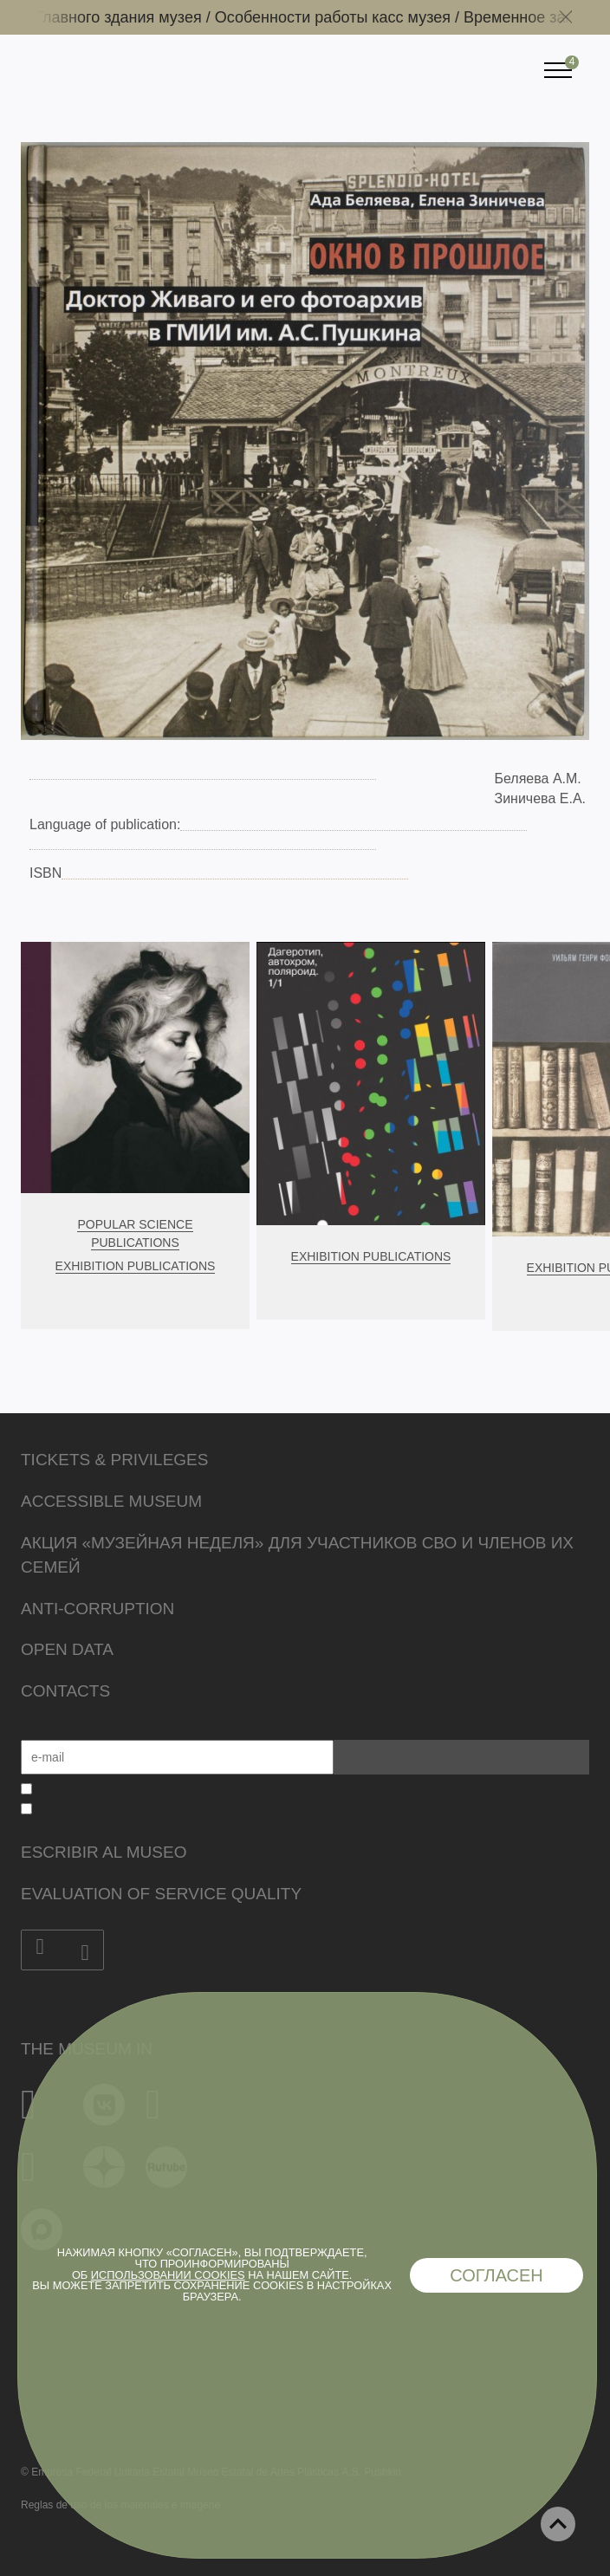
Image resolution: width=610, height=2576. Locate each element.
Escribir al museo (103, 1852)
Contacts (65, 1691)
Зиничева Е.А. (540, 798)
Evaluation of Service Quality (161, 1894)
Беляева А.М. (537, 778)
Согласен (496, 2275)
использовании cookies (168, 2274)
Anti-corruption (97, 1608)
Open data (67, 1649)
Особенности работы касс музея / (344, 17)
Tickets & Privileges (114, 1459)
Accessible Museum (111, 1501)
